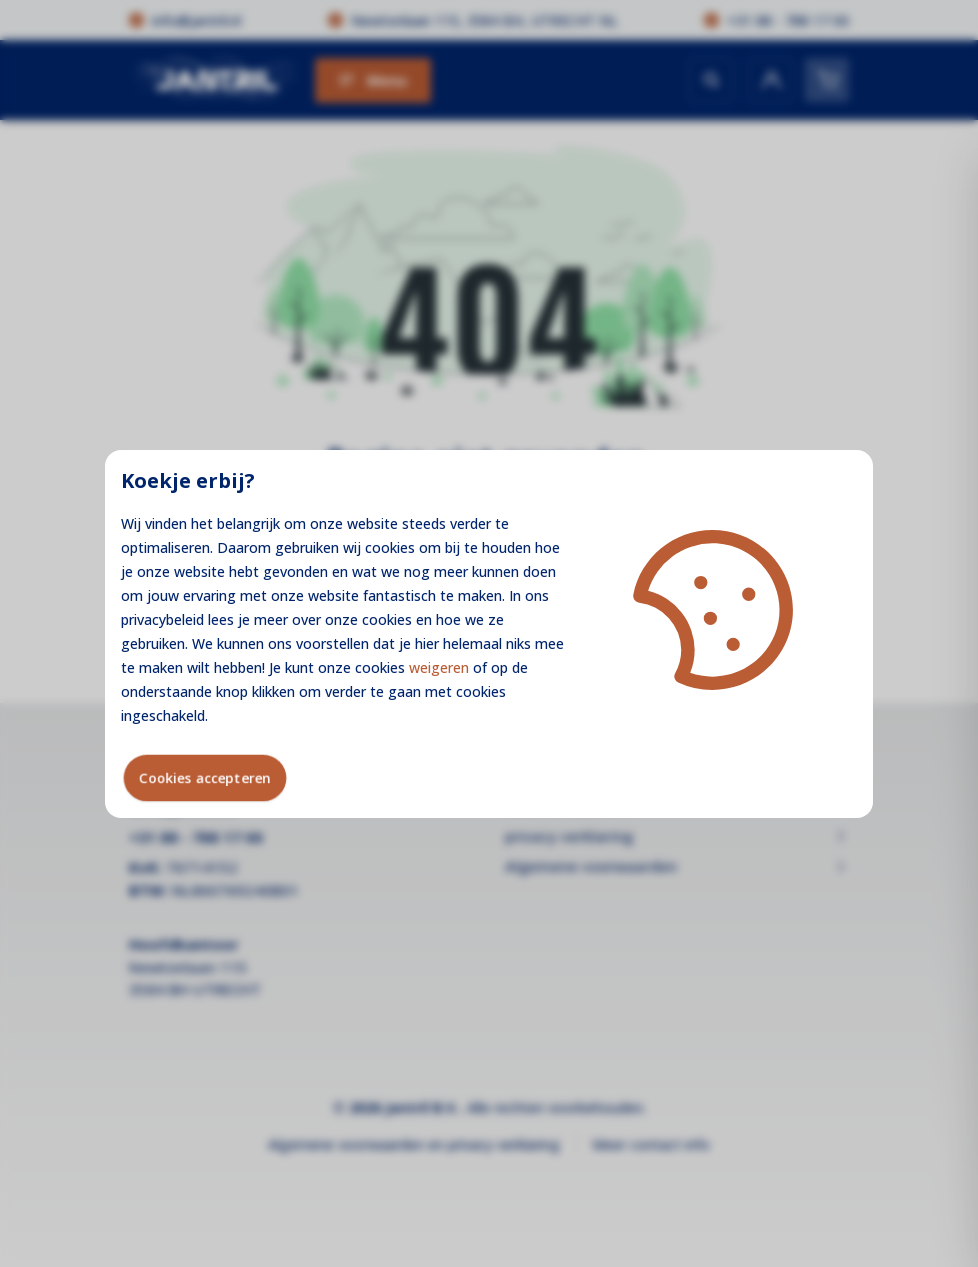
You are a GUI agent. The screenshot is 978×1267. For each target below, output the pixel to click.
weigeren (439, 667)
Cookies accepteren (205, 777)
